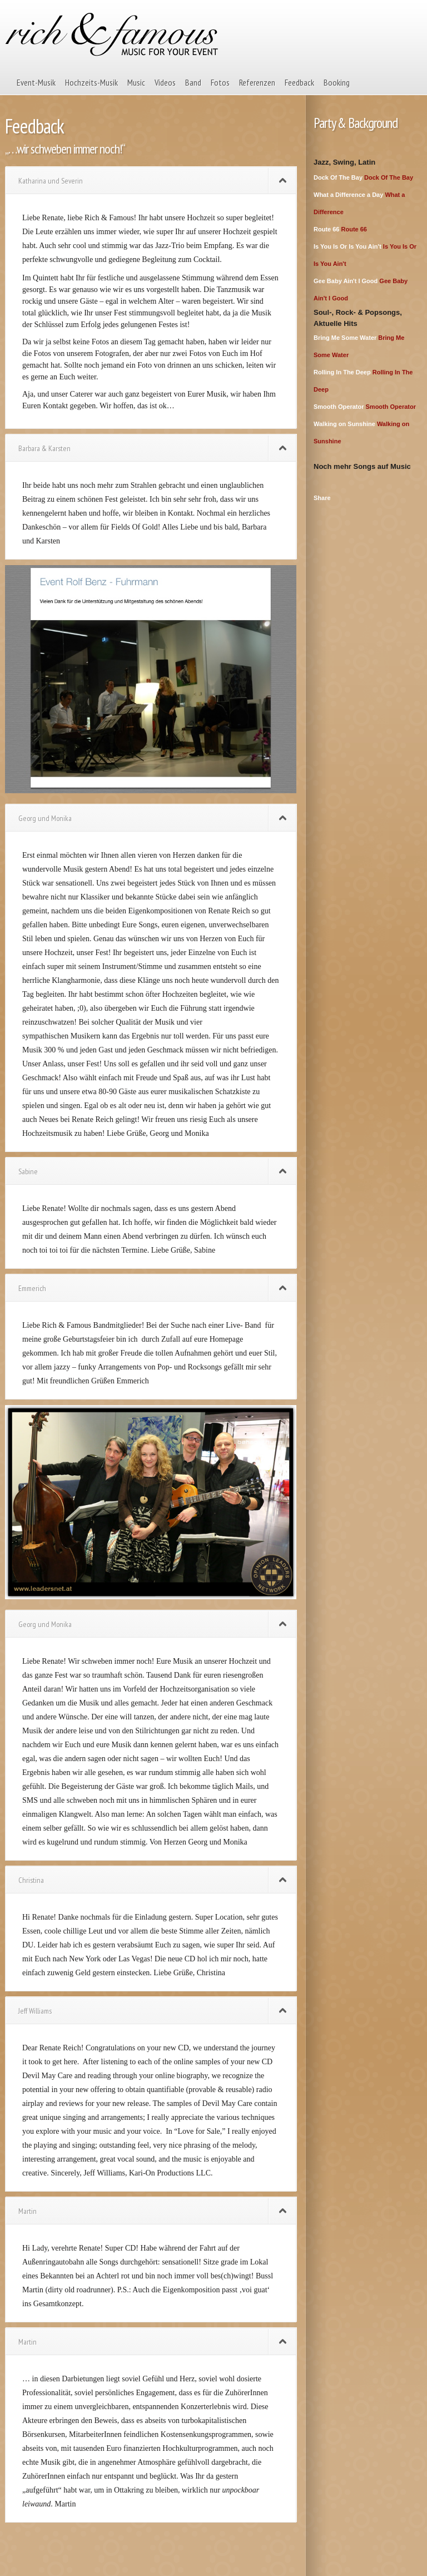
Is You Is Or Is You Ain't (347, 246)
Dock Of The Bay (338, 177)
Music (136, 82)
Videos (165, 82)
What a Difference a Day (348, 194)
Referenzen (257, 82)
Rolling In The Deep (342, 372)
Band (193, 82)
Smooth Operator (339, 406)
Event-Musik (36, 82)
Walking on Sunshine (344, 424)
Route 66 (326, 229)
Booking (337, 82)
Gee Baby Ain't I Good (346, 281)
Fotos (220, 82)
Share (322, 498)
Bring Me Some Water (345, 337)
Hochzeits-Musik (91, 82)
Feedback (299, 82)
